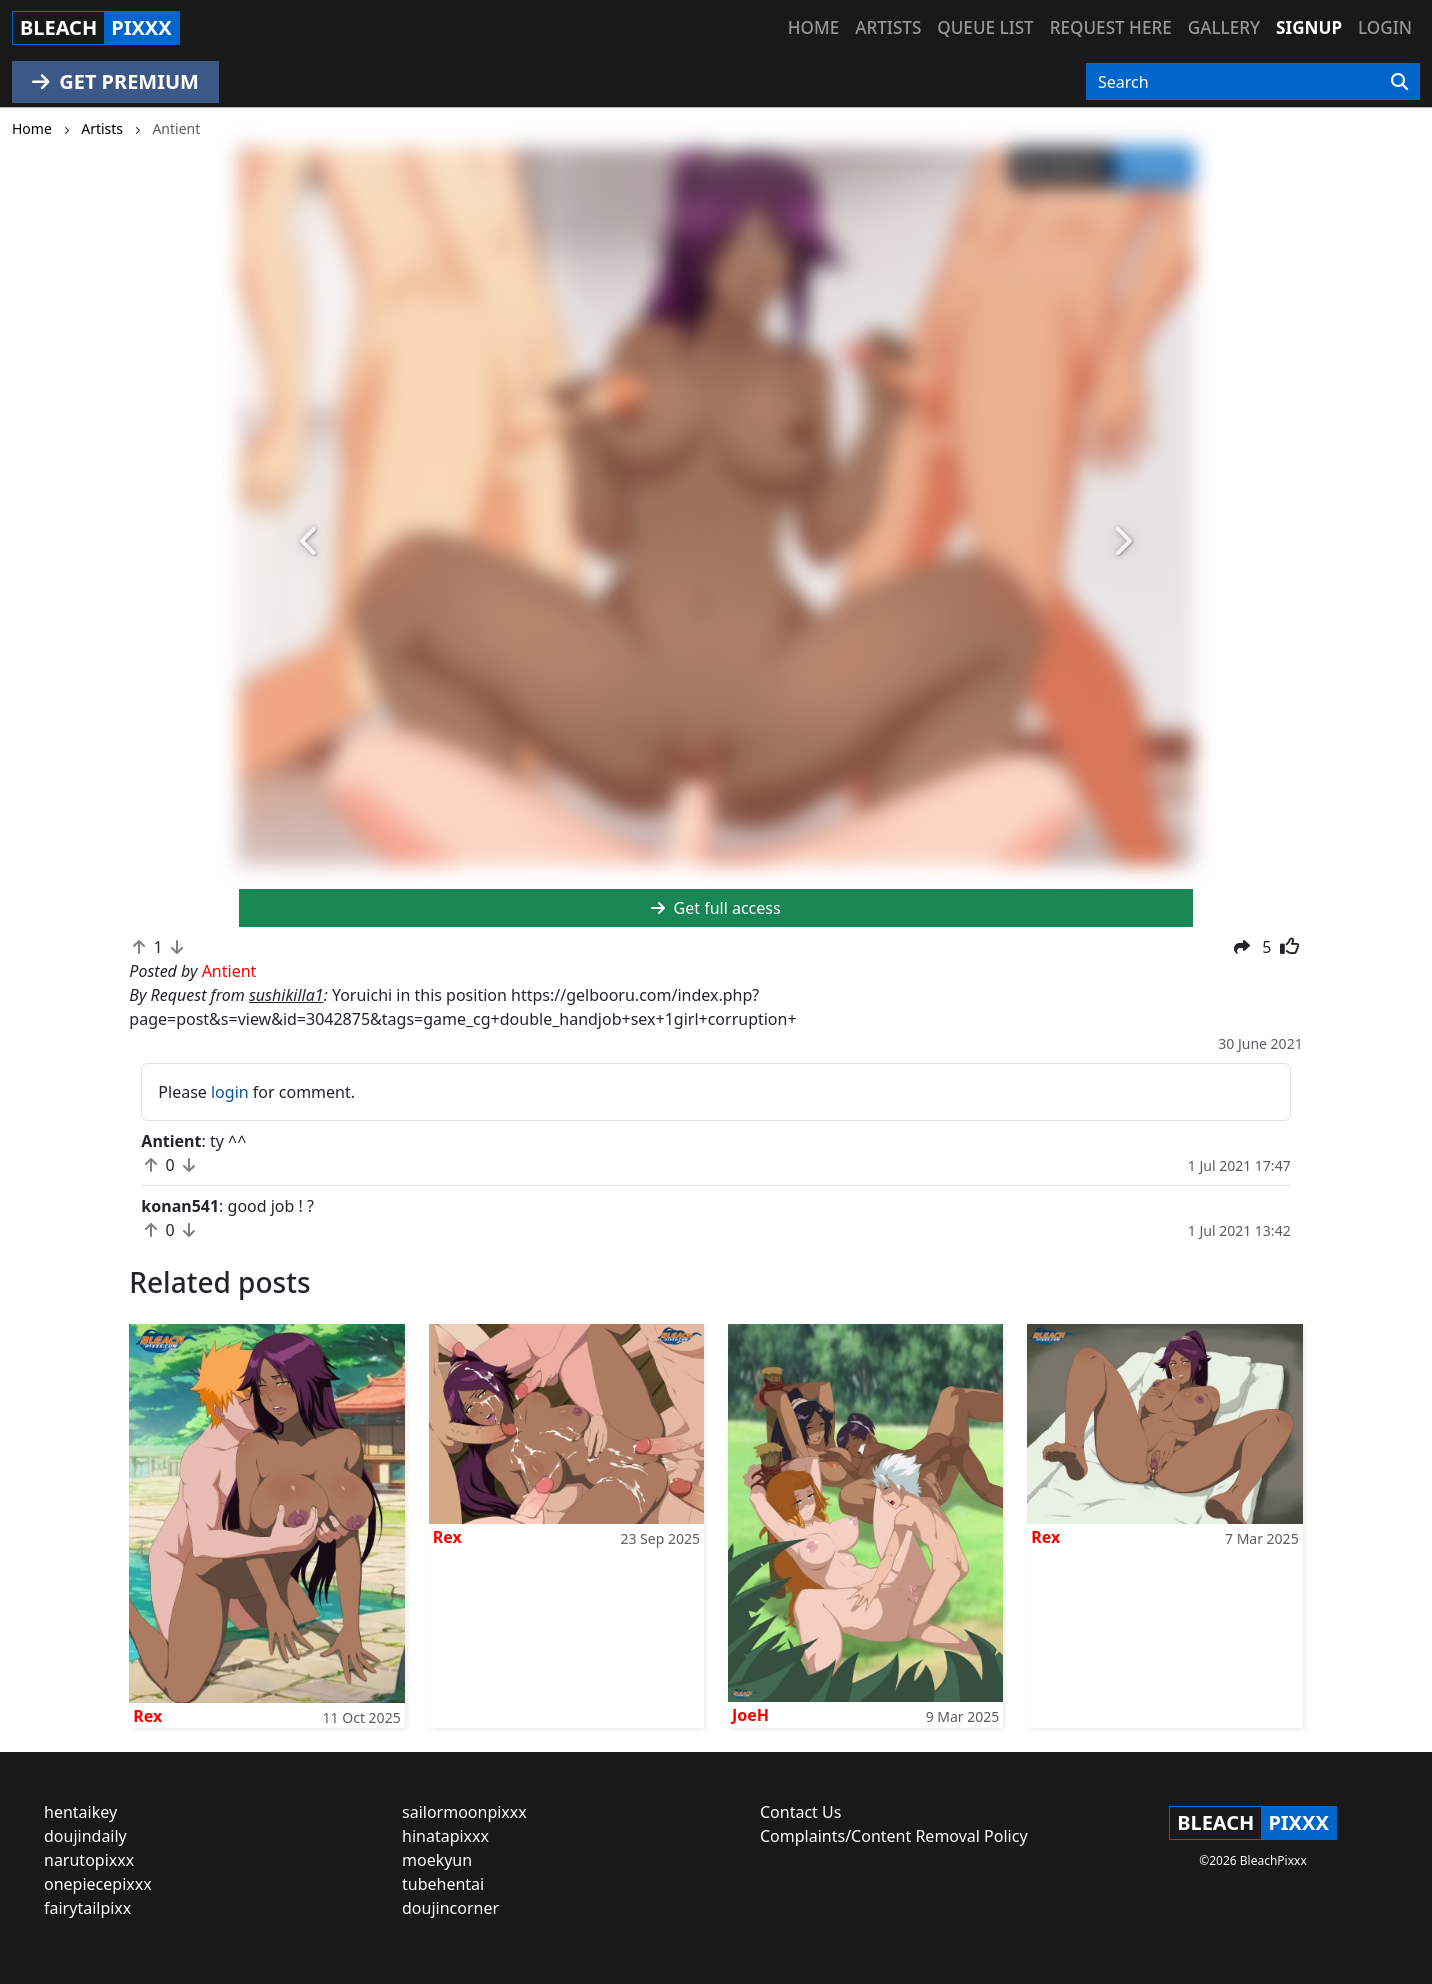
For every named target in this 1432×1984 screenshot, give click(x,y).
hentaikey (80, 1812)
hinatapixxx (445, 1836)
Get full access (715, 908)
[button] (310, 541)
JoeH (750, 1715)
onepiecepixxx (98, 1884)
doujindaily (85, 1836)
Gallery (1224, 27)
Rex (147, 1716)
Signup (1309, 27)
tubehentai (443, 1884)
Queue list (985, 27)
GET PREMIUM (115, 81)
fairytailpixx (87, 1908)
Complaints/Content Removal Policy (894, 1836)
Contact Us (800, 1812)
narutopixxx (89, 1860)
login (230, 1092)
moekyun (437, 1860)
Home (813, 27)
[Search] (1399, 82)
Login (1385, 27)
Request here (1111, 27)
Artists (888, 27)
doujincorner (450, 1908)
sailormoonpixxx (464, 1812)
